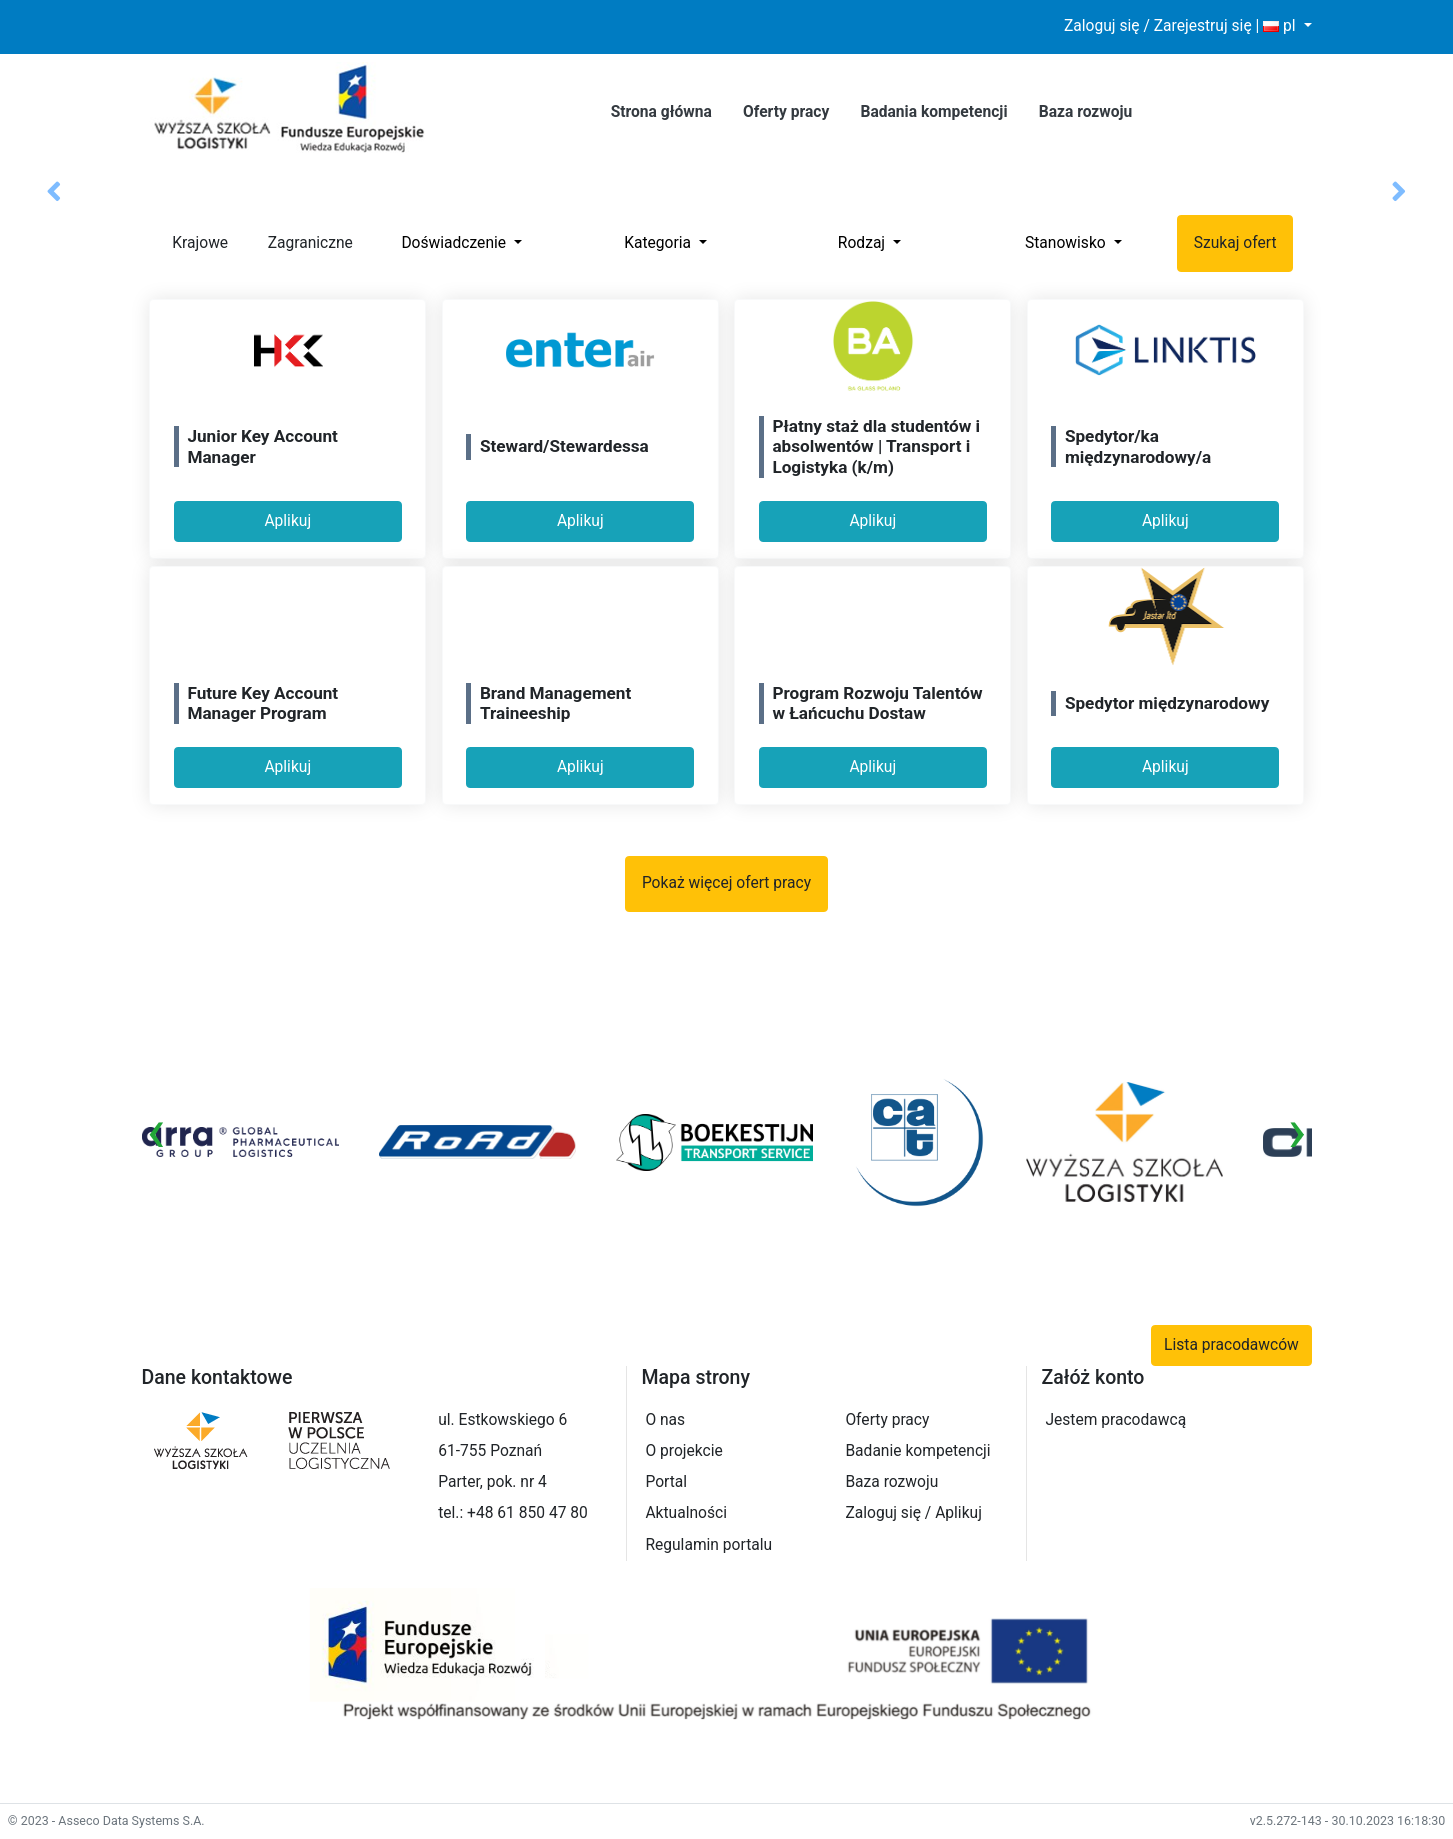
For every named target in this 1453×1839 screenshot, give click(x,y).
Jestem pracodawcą (1115, 1420)
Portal (666, 1482)
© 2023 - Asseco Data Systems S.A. (106, 1820)
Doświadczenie (455, 243)
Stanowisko (1067, 243)
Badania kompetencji (933, 112)
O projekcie (683, 1451)
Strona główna (661, 112)
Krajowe (187, 244)
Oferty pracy (786, 112)
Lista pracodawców (1231, 1345)
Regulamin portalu (708, 1545)
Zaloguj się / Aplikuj (913, 1513)
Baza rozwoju (1086, 112)
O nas (665, 1420)
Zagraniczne (297, 244)
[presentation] (156, 1131)
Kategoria (659, 243)
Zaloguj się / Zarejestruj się (1158, 26)
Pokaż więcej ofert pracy (726, 883)
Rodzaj (863, 243)
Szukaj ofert (1235, 243)
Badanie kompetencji (917, 1451)
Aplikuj (287, 521)
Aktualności (686, 1513)
